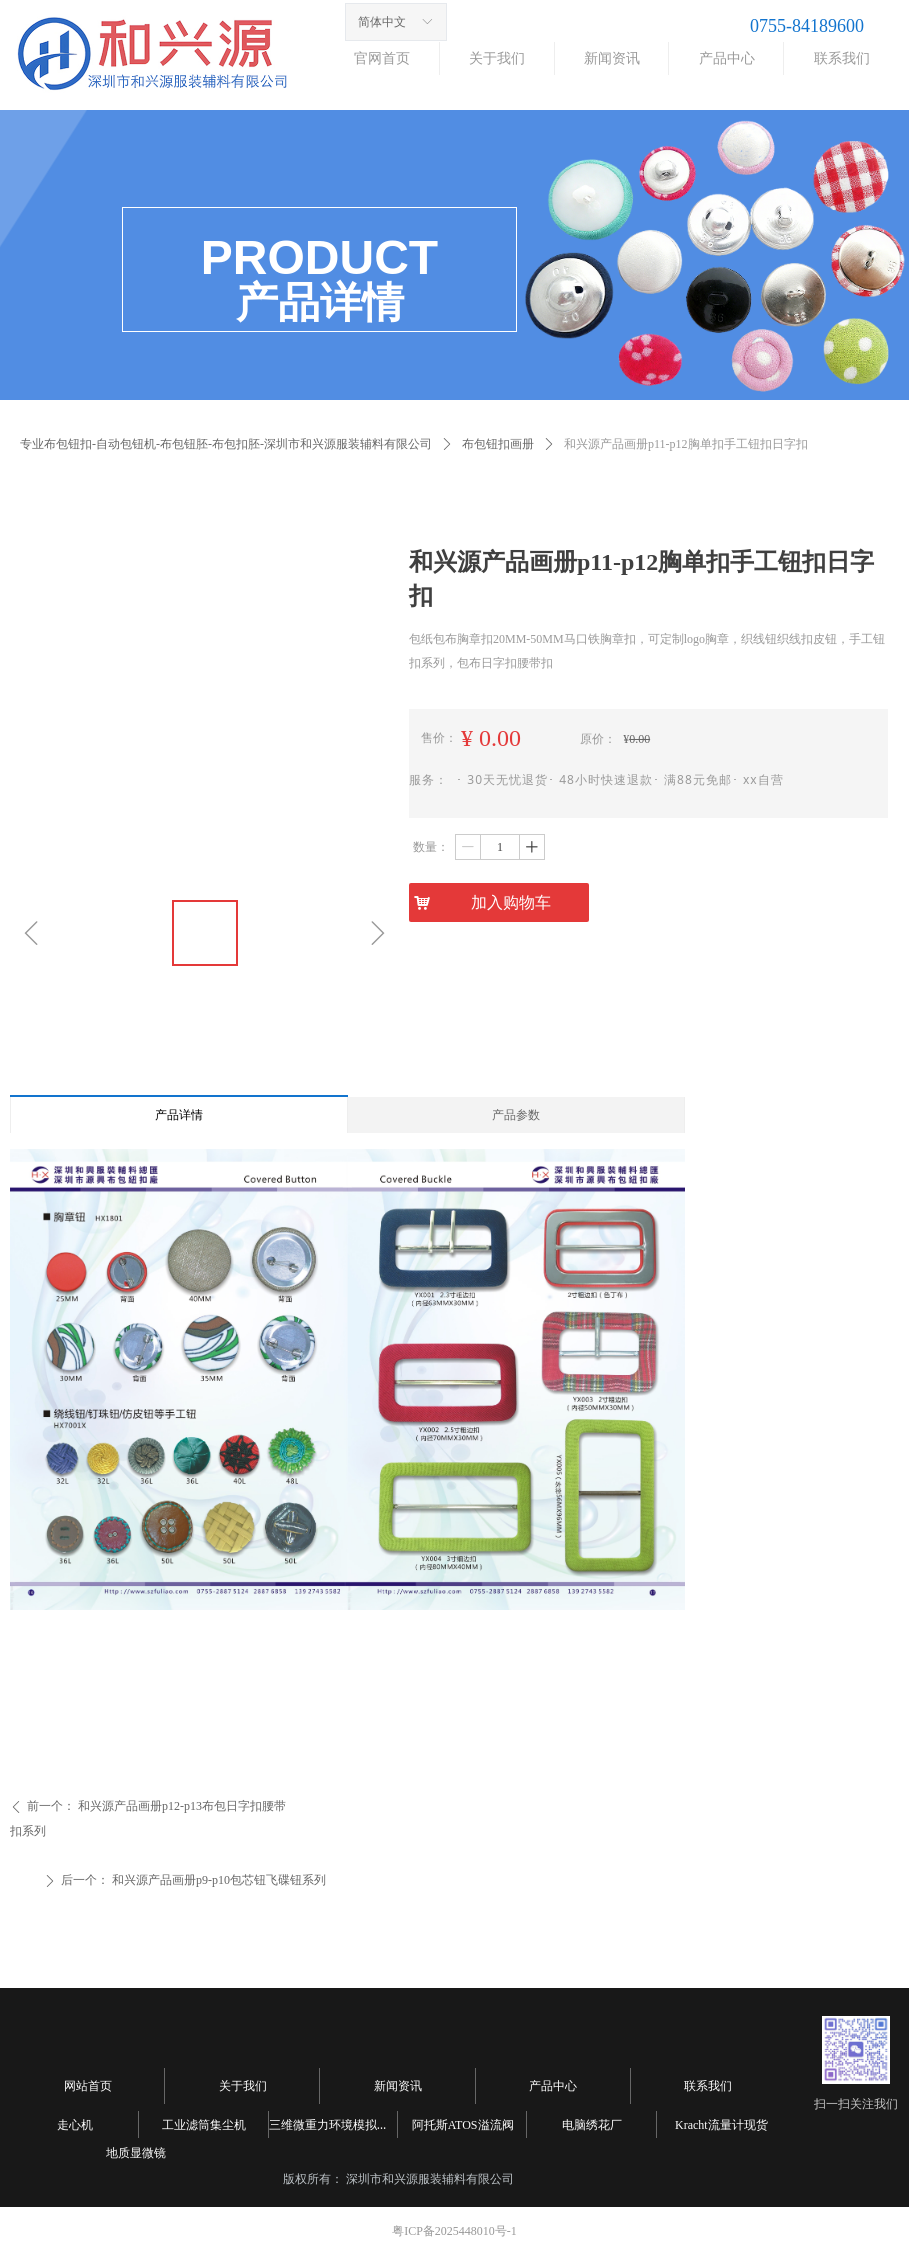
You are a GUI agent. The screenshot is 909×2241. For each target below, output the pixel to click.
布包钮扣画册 (498, 444)
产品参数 (516, 1115)
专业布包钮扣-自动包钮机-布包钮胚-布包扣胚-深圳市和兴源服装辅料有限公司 (226, 444)
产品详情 (179, 1115)
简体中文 (382, 22)
